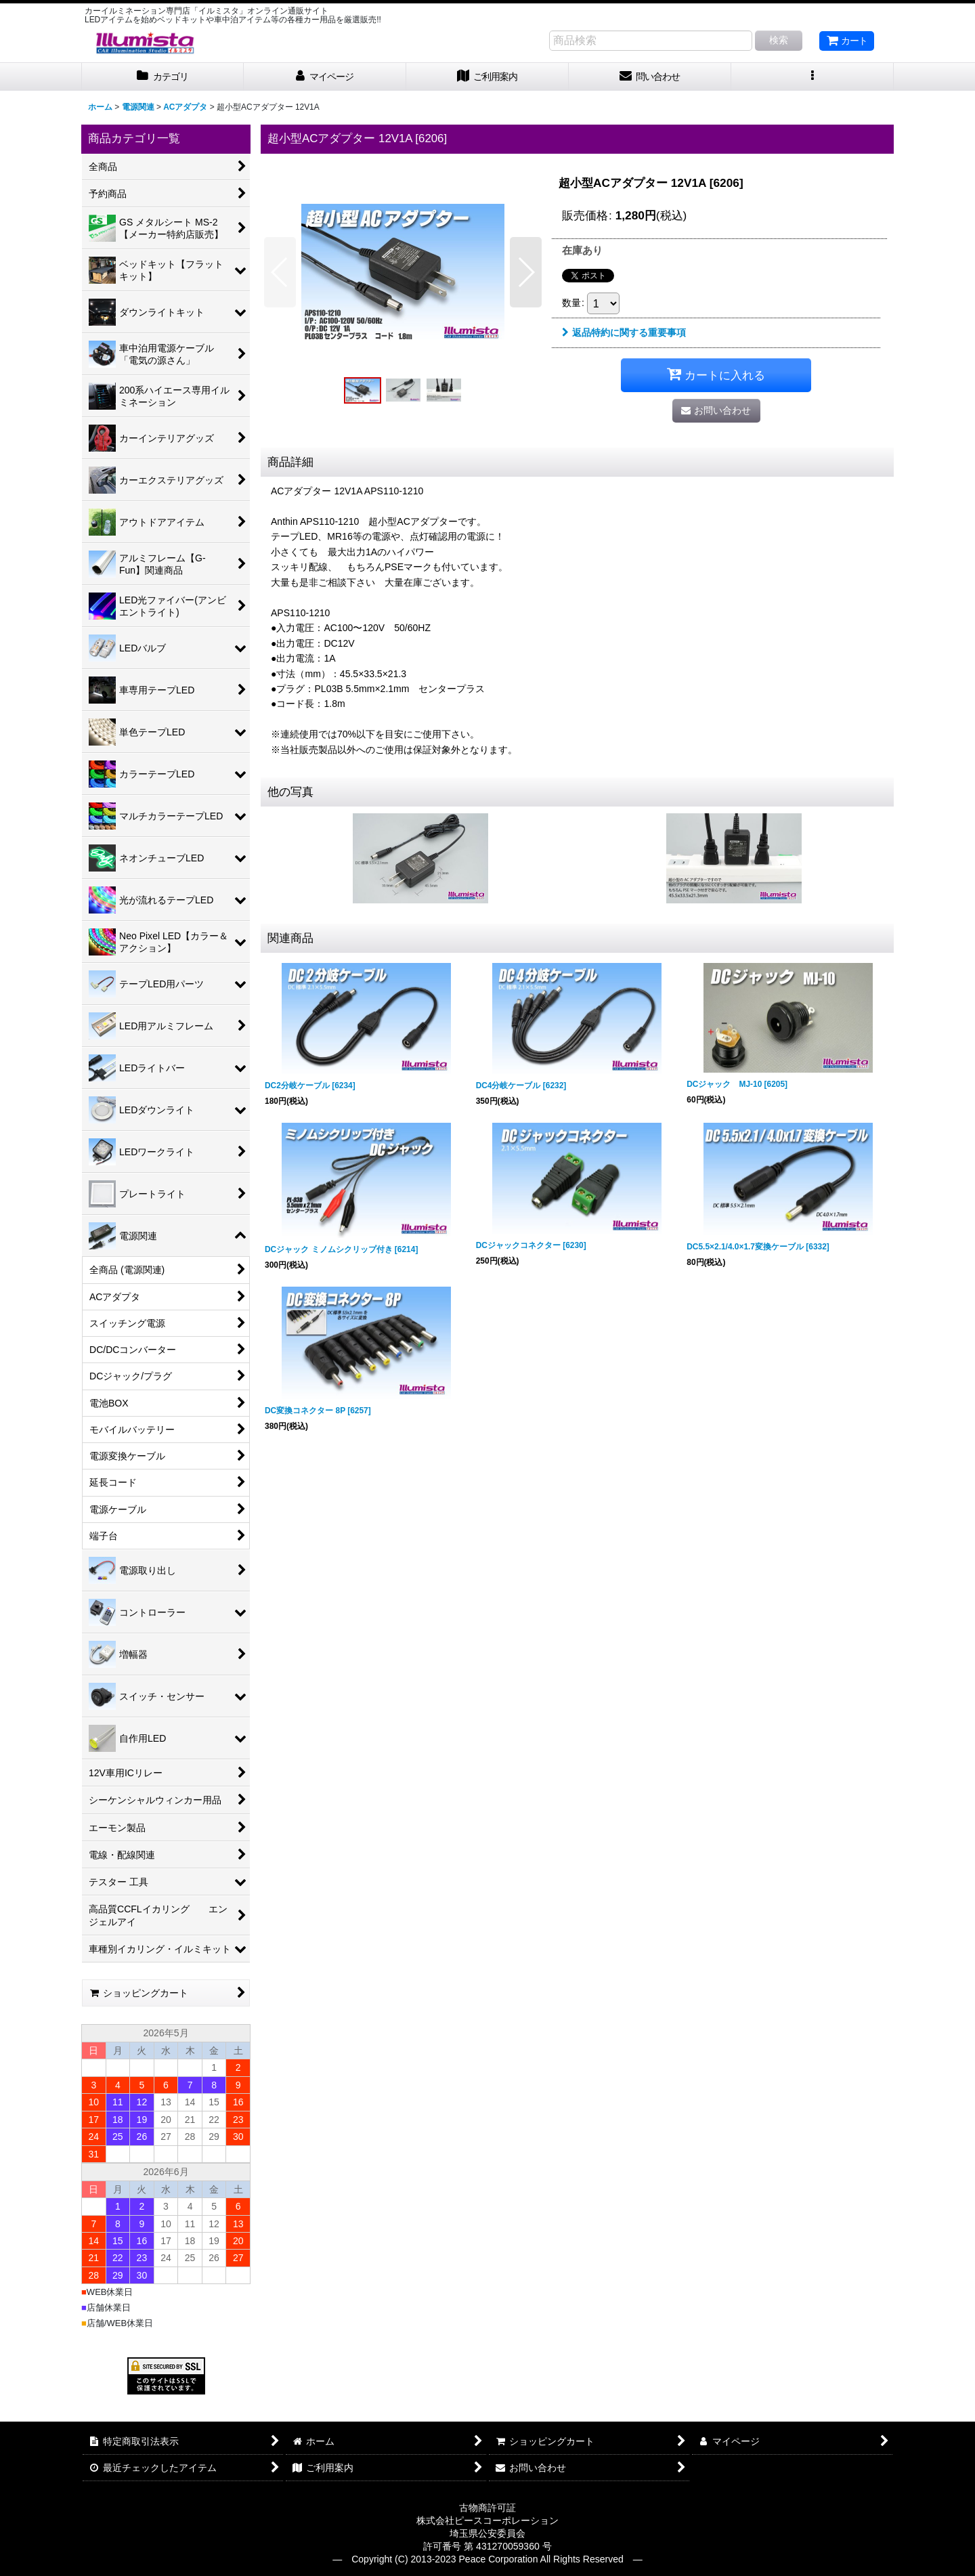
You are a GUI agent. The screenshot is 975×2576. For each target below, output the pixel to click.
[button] (812, 77)
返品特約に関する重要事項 (624, 332)
